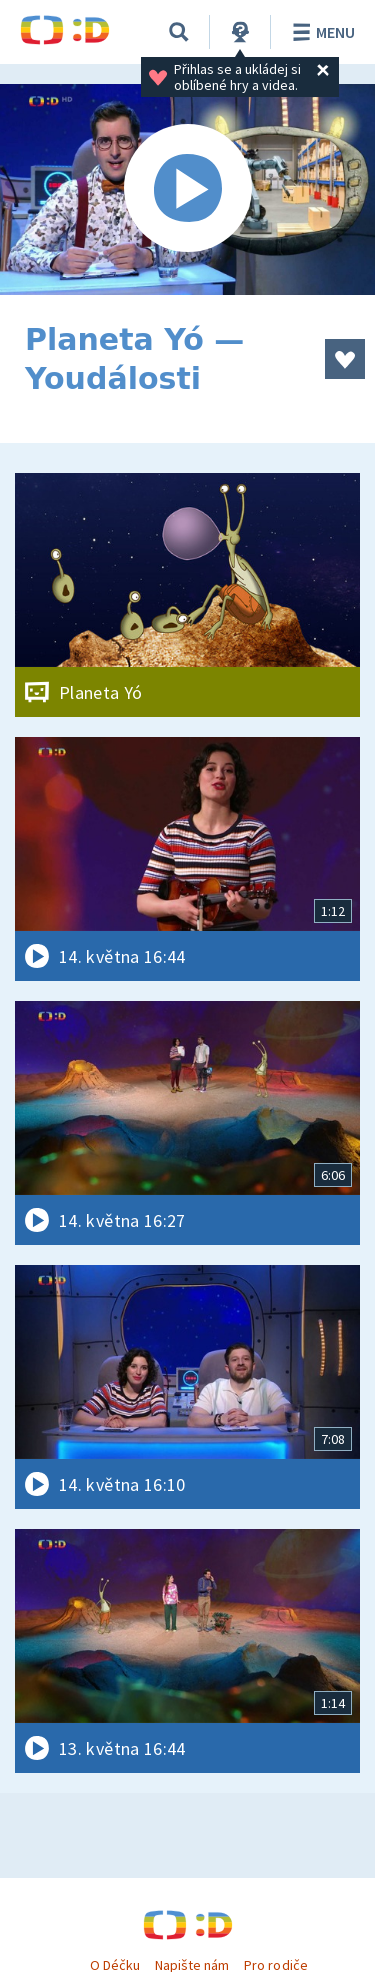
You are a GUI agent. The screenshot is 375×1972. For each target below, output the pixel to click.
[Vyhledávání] (179, 32)
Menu (320, 32)
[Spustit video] (187, 189)
